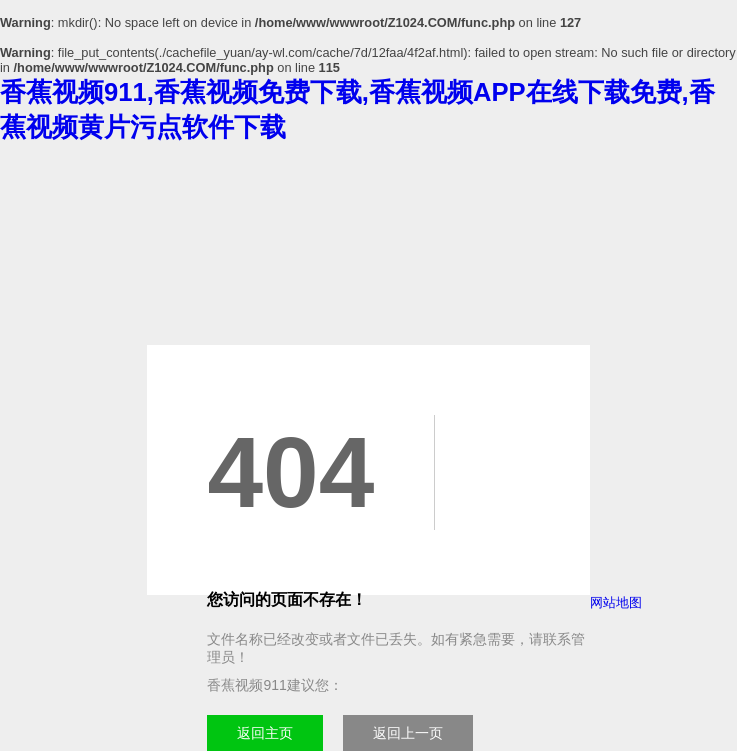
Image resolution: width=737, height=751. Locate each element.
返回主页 (265, 733)
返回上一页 (408, 733)
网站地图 (616, 602)
